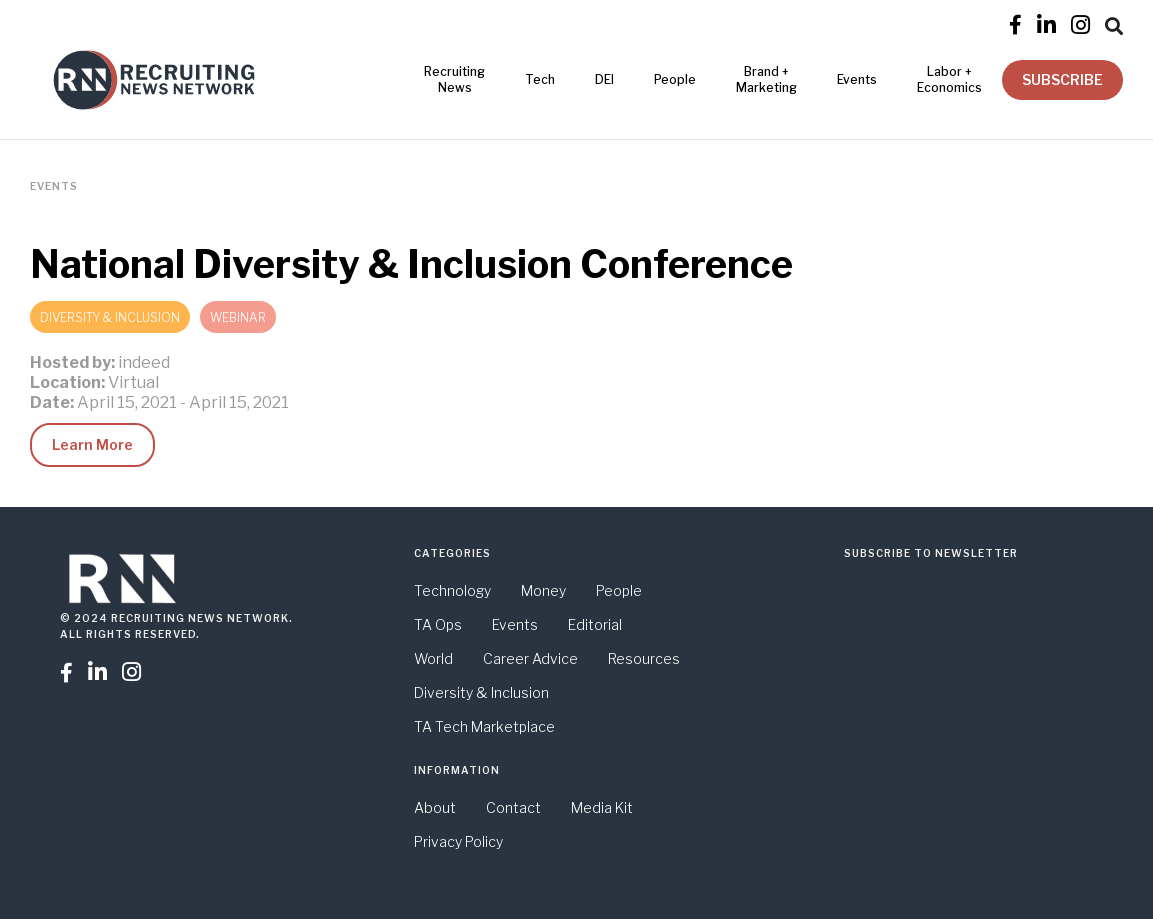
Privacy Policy (458, 841)
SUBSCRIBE (1062, 79)
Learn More (92, 444)
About (435, 807)
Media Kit (602, 807)
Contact (513, 807)
